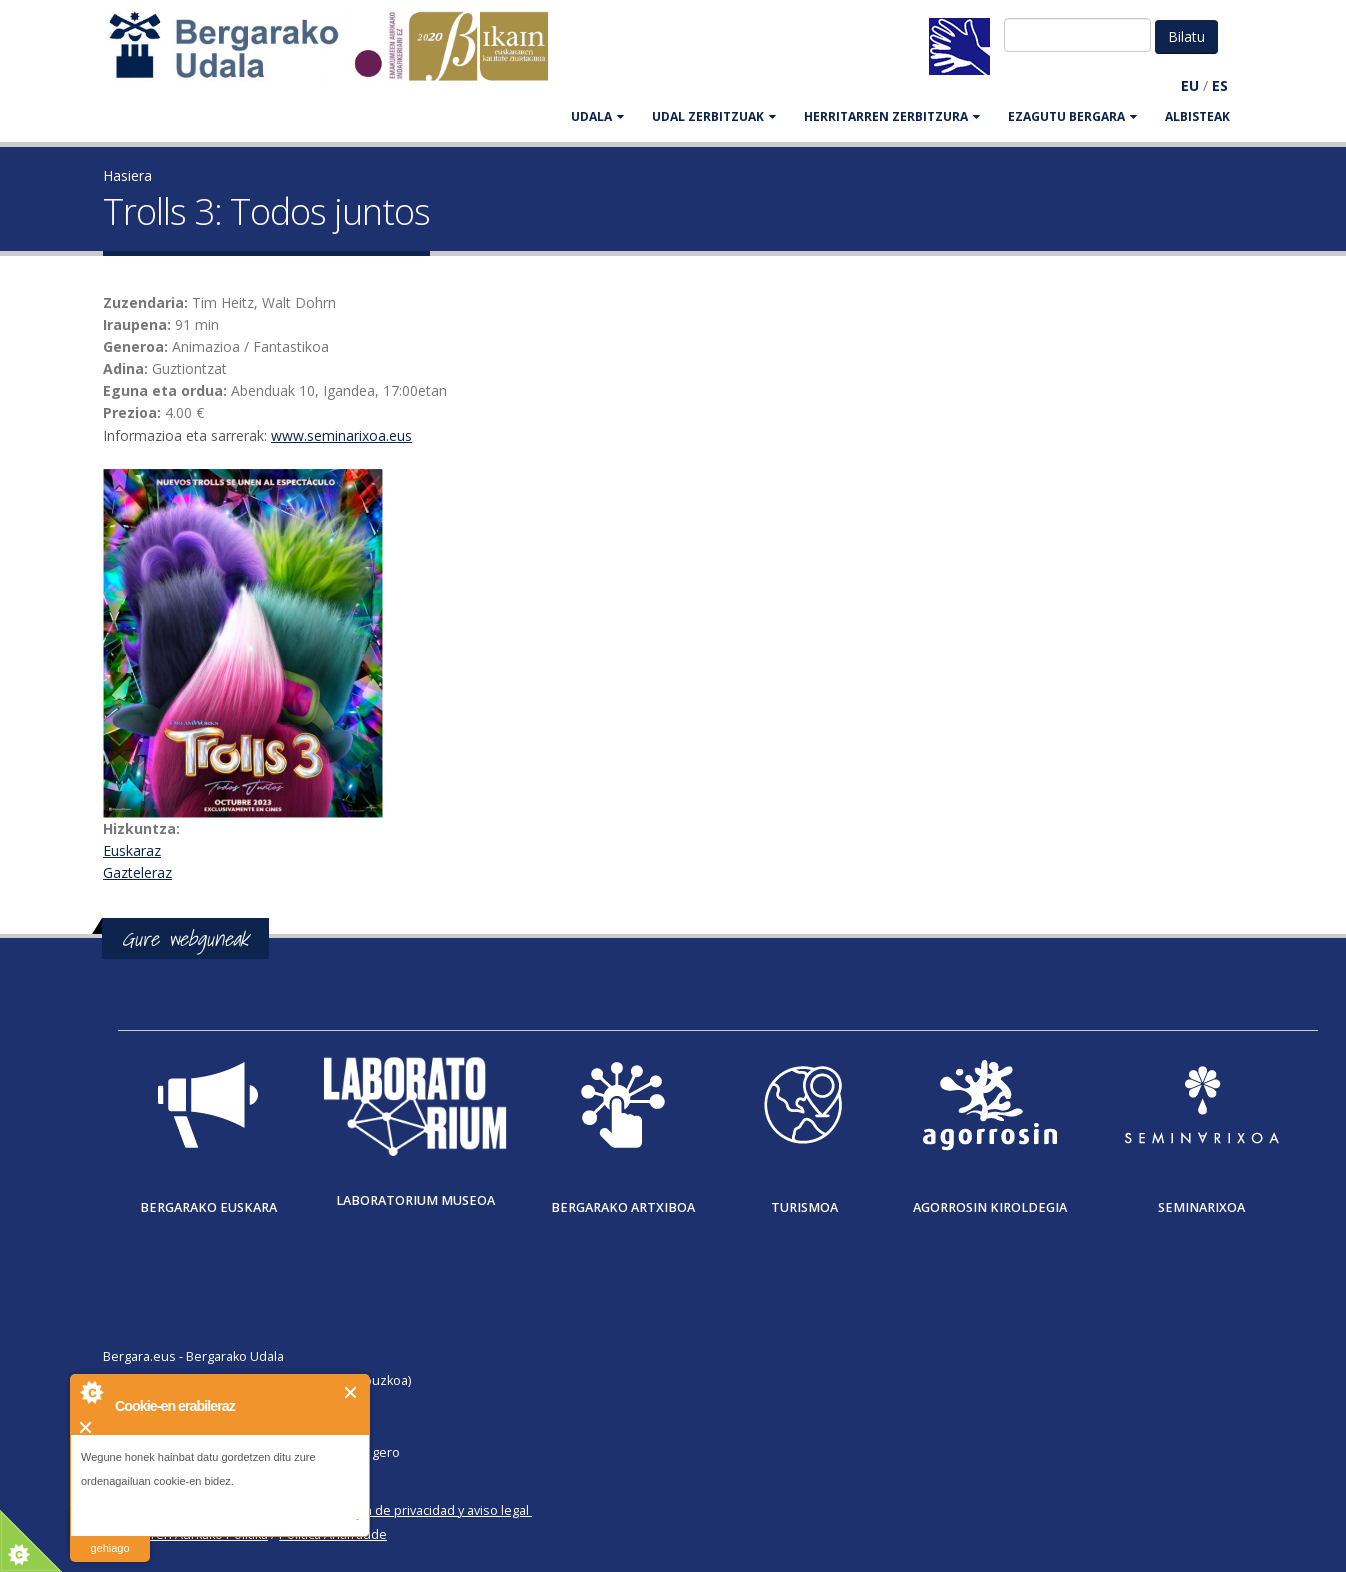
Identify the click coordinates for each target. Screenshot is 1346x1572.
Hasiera (127, 175)
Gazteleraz (137, 872)
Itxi (351, 1392)
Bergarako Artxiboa (623, 1207)
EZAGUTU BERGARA (1072, 116)
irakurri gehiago (109, 1535)
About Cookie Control (91, 1392)
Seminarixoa (1201, 1207)
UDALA (597, 116)
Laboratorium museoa (415, 1200)
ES (1220, 85)
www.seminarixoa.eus (341, 435)
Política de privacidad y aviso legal (429, 1510)
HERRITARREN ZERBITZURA (892, 116)
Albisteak (1197, 116)
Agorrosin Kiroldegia (990, 1207)
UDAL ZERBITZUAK (714, 116)
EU (1190, 85)
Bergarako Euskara (208, 1207)
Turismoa (804, 1207)
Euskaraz (132, 850)
